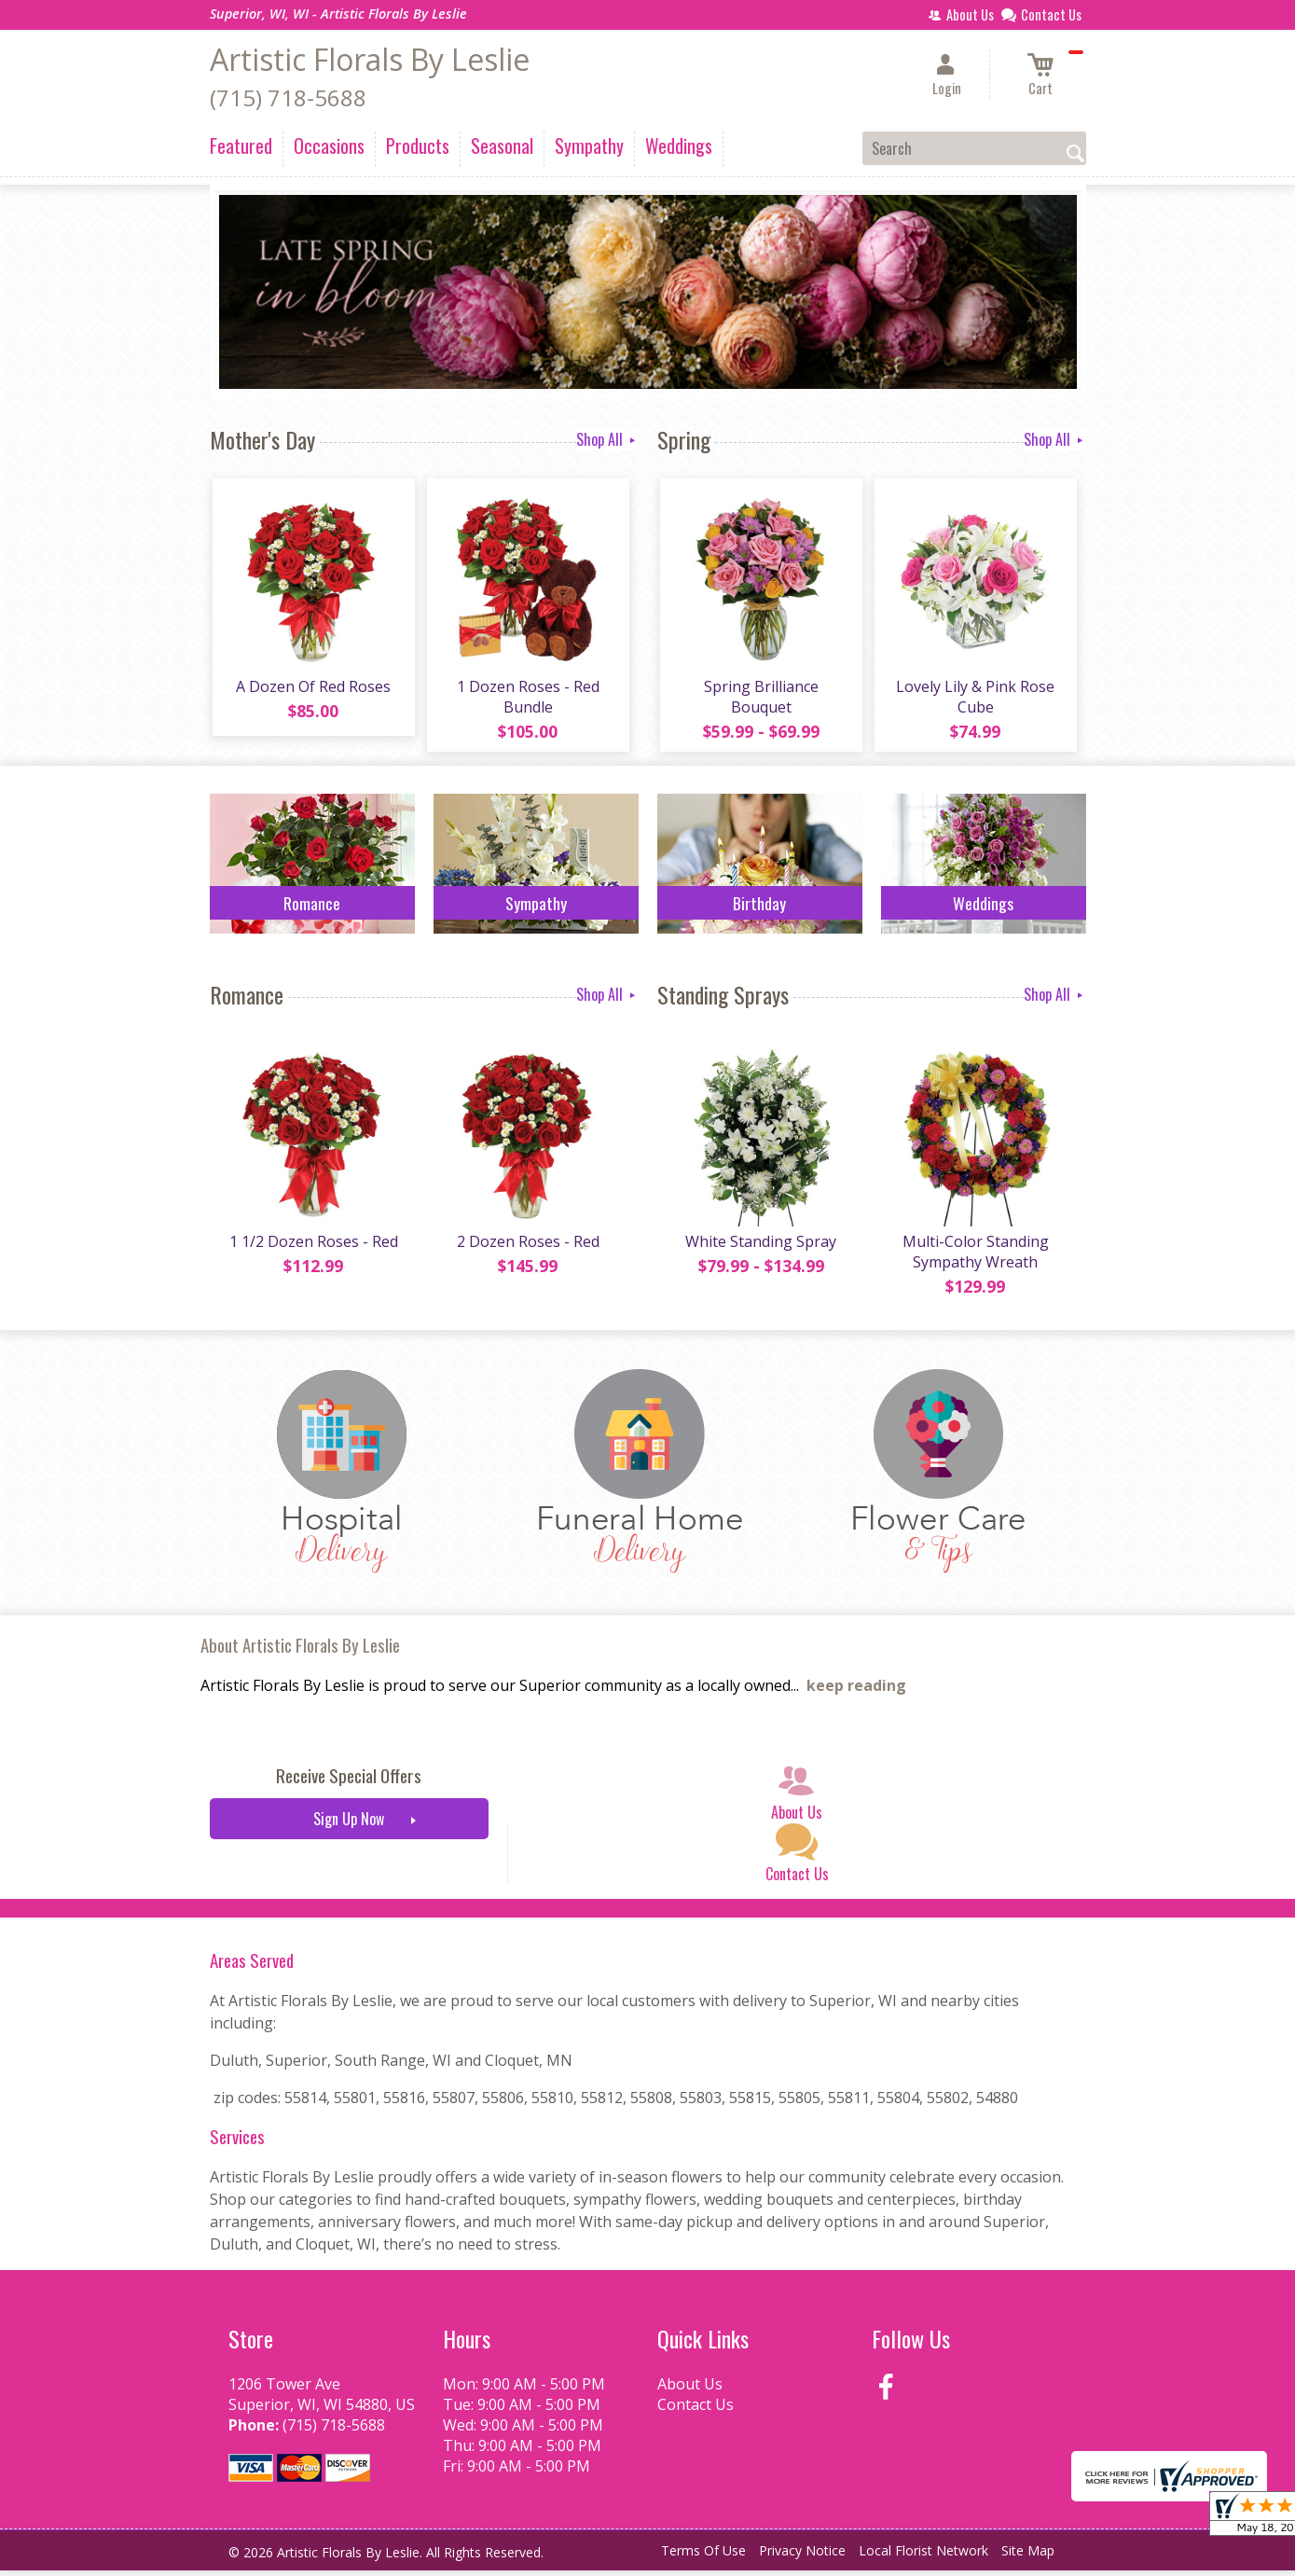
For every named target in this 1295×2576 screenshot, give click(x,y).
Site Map (1027, 2557)
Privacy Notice (802, 2557)
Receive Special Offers (348, 1781)
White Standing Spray (759, 1247)
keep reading (856, 1692)
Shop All (607, 439)
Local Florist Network (923, 2557)
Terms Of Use (703, 2557)
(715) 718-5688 (288, 97)
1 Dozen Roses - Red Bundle (526, 699)
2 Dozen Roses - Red (526, 1247)
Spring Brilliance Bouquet (759, 699)
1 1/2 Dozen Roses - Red (311, 1247)
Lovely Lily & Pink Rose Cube (974, 699)
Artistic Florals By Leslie (370, 59)
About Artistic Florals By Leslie (300, 1651)
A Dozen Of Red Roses (312, 689)
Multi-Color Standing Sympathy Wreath (974, 1257)
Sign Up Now (348, 1825)
